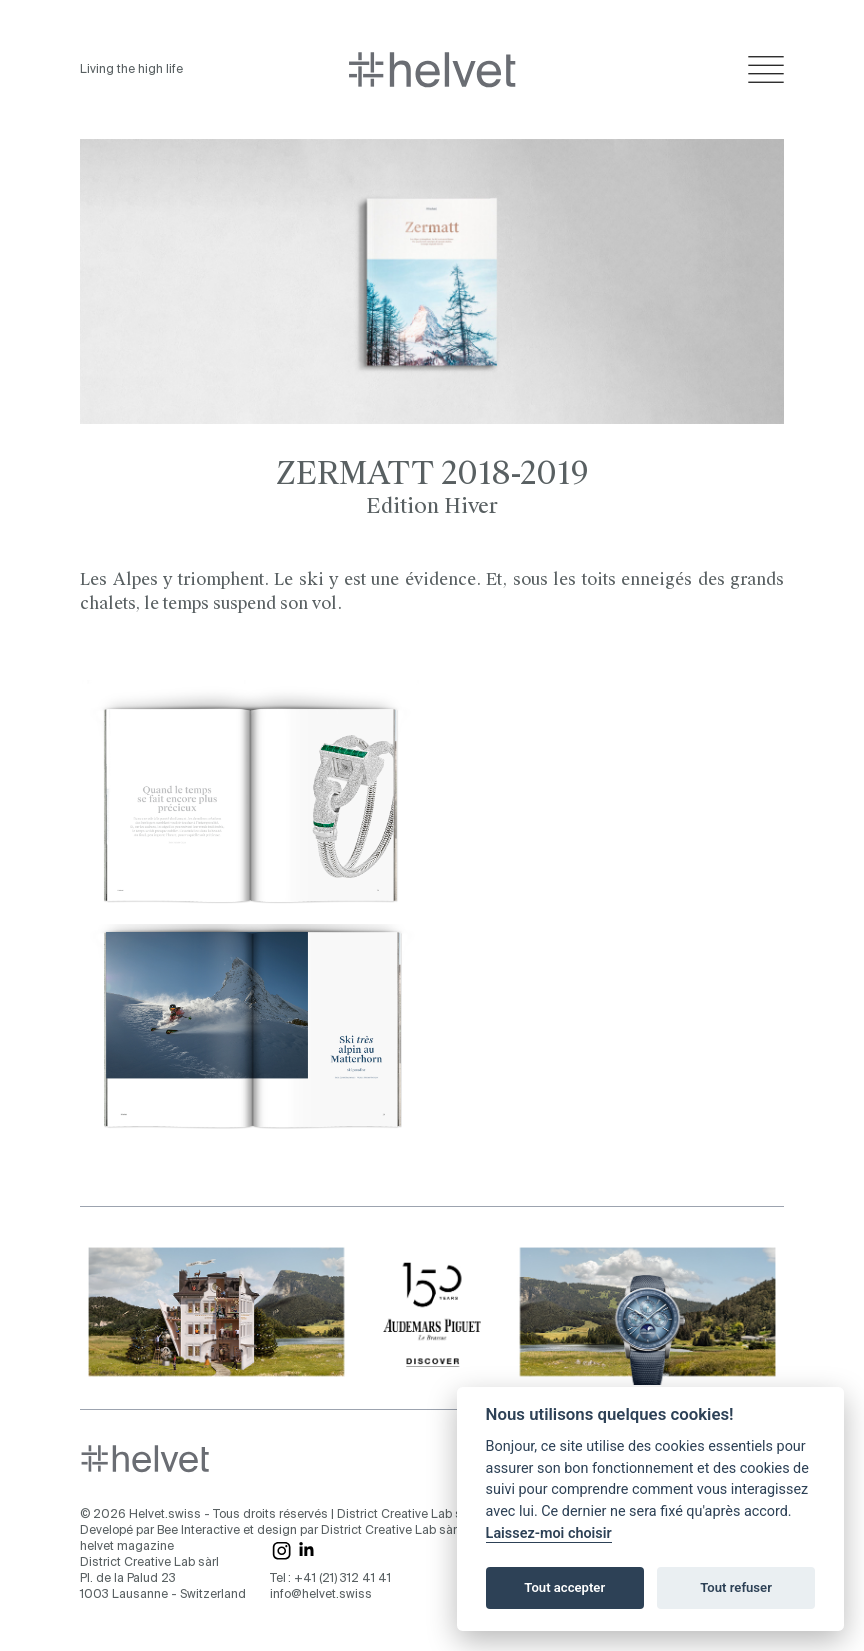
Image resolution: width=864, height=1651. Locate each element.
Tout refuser (736, 1587)
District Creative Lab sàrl (406, 1515)
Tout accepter (564, 1587)
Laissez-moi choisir (549, 1533)
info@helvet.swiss (321, 1595)
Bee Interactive (198, 1531)
